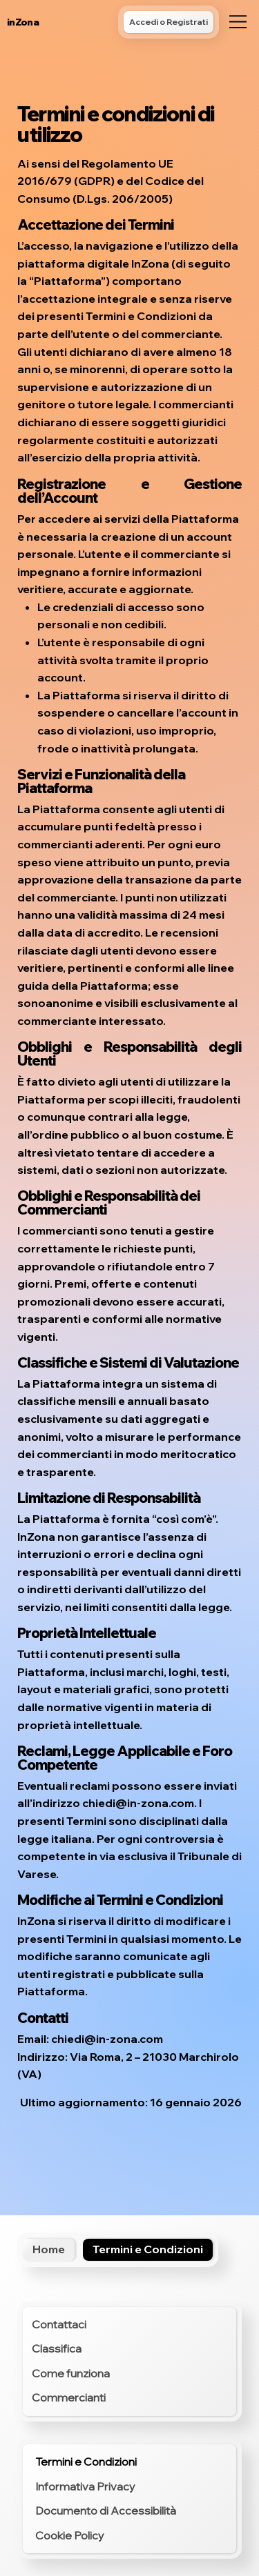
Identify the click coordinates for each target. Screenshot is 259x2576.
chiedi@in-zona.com (138, 1803)
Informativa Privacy (85, 2486)
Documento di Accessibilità (105, 2510)
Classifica (56, 2348)
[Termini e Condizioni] (148, 2250)
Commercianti (69, 2397)
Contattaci (59, 2324)
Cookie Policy (69, 2535)
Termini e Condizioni (86, 2461)
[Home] (49, 2250)
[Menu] (238, 22)
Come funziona (71, 2373)
